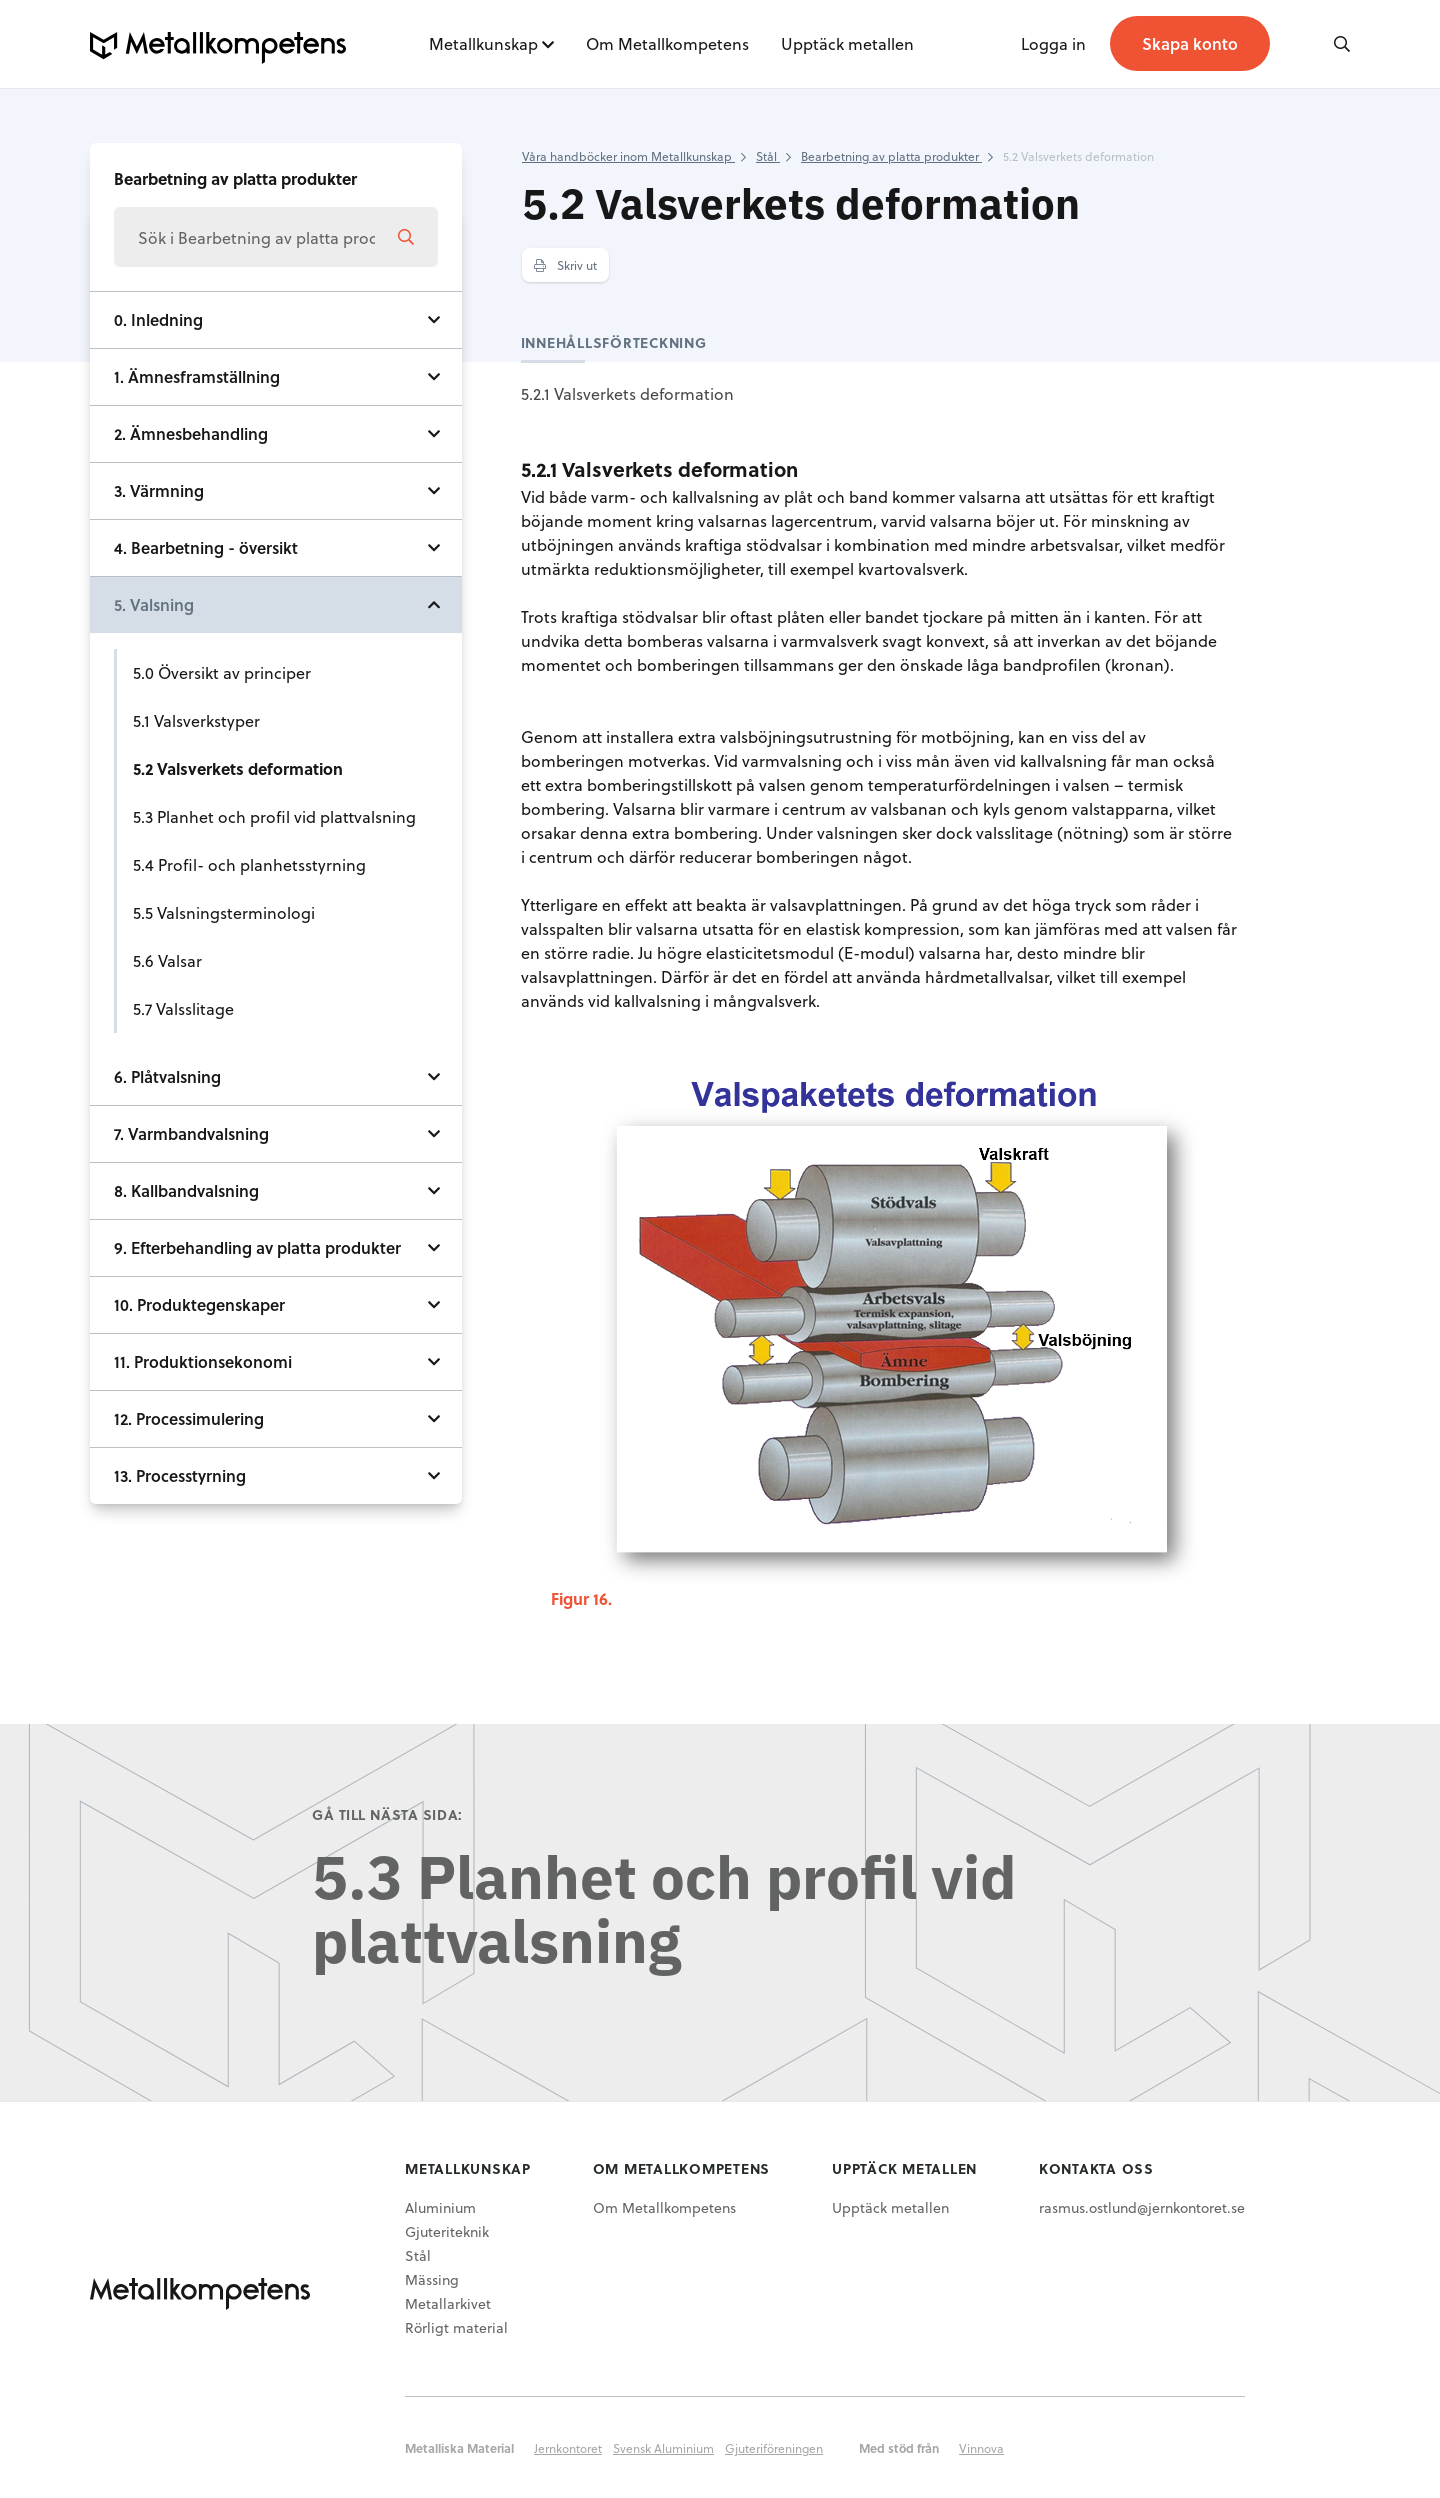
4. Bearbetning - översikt (206, 547)
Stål (418, 2255)
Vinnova (981, 2448)
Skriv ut (565, 265)
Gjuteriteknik (447, 2231)
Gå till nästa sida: (387, 1814)
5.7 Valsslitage (183, 1008)
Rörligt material (456, 2327)
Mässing (432, 2279)
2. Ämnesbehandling (191, 433)
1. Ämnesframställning (197, 376)
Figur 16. (581, 1598)
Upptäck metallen (847, 43)
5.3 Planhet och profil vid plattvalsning (274, 816)
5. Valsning (154, 604)
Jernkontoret (568, 2448)
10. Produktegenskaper (199, 1304)
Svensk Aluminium (663, 2448)
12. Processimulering (189, 1418)
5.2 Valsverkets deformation (238, 768)
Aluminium (440, 2207)
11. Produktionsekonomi (203, 1361)
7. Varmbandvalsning (191, 1133)
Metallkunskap (483, 43)
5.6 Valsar (167, 960)
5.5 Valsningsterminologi (224, 912)
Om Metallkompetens (667, 43)
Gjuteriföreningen (774, 2448)
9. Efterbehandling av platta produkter (257, 1247)
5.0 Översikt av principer (222, 672)
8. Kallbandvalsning (186, 1190)
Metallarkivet (448, 2303)
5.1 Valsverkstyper (196, 720)
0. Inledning (158, 319)
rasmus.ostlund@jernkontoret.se (1142, 2207)
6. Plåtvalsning (167, 1076)
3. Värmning (159, 490)
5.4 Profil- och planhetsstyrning (249, 864)
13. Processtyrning (180, 1475)
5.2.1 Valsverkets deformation (627, 393)
